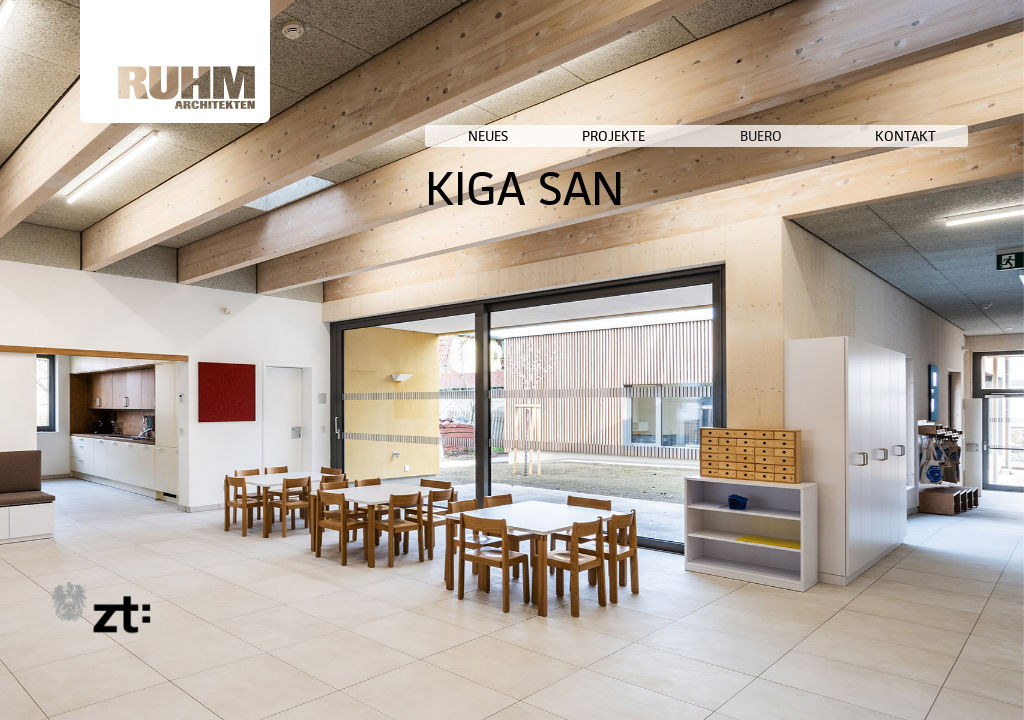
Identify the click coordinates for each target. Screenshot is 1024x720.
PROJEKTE (744, 136)
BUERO (838, 136)
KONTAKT (937, 136)
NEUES (658, 136)
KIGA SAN (708, 188)
